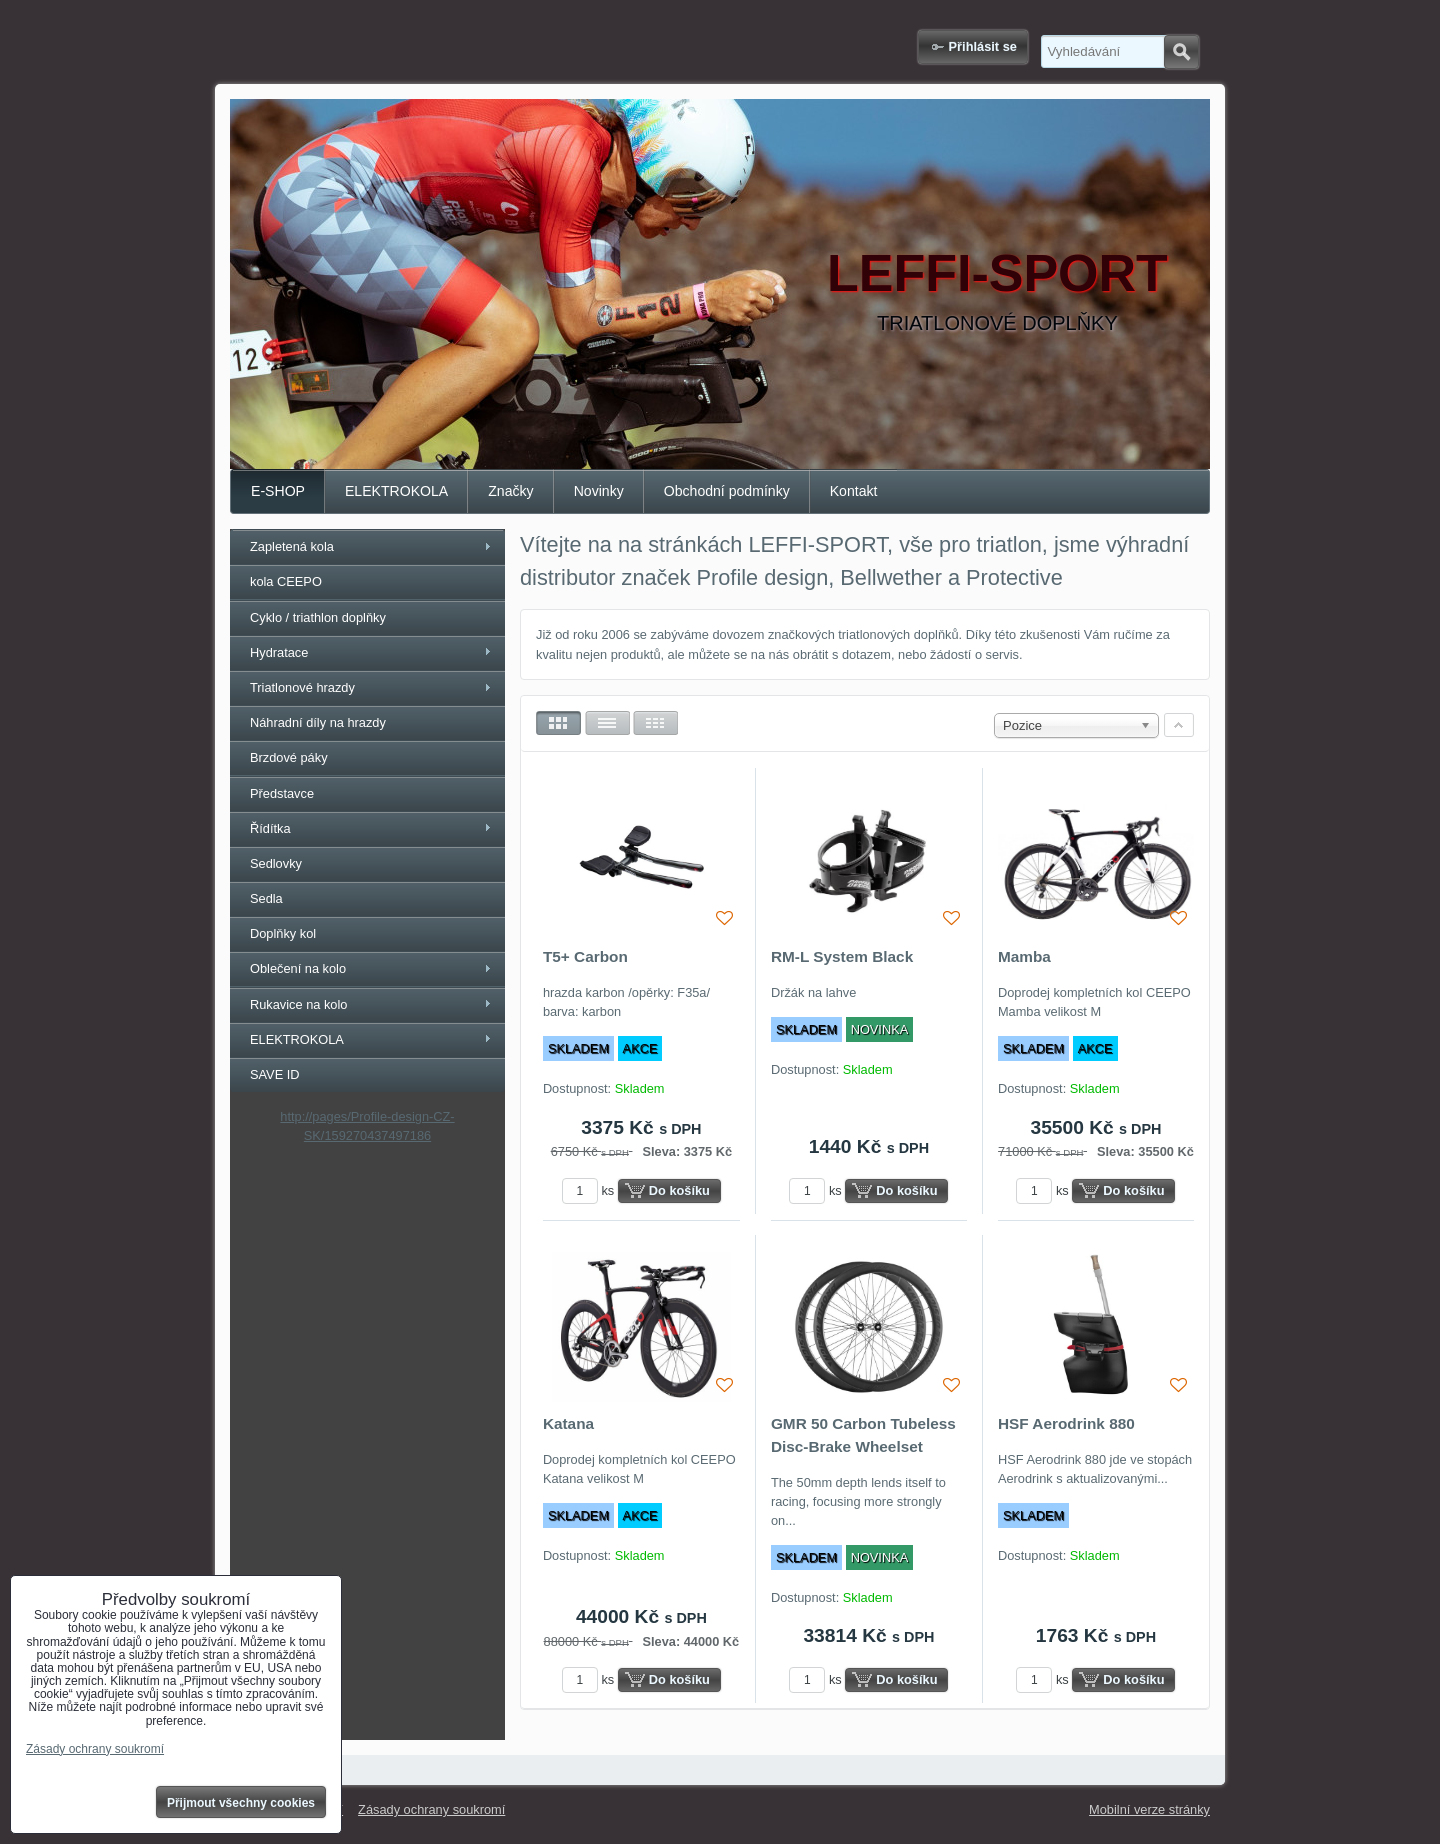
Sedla (266, 898)
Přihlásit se (983, 46)
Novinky (599, 491)
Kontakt (854, 491)
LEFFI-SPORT (997, 273)
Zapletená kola (292, 546)
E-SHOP (278, 491)
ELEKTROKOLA (396, 491)
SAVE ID (275, 1074)
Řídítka (270, 828)
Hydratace (279, 652)
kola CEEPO (286, 581)
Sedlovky (276, 863)
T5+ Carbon (585, 956)
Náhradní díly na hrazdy (318, 722)
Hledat (1181, 52)
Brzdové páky (289, 757)
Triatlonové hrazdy (302, 687)
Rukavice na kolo (298, 1004)
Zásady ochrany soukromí (431, 1809)
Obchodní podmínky (727, 491)
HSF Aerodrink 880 (1066, 1423)
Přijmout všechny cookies (241, 1803)
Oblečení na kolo (298, 968)
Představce (282, 793)
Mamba (1024, 956)
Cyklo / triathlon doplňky (318, 617)
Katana (568, 1423)
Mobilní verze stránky (1149, 1809)
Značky (510, 491)
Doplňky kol (283, 933)
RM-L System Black (842, 956)
